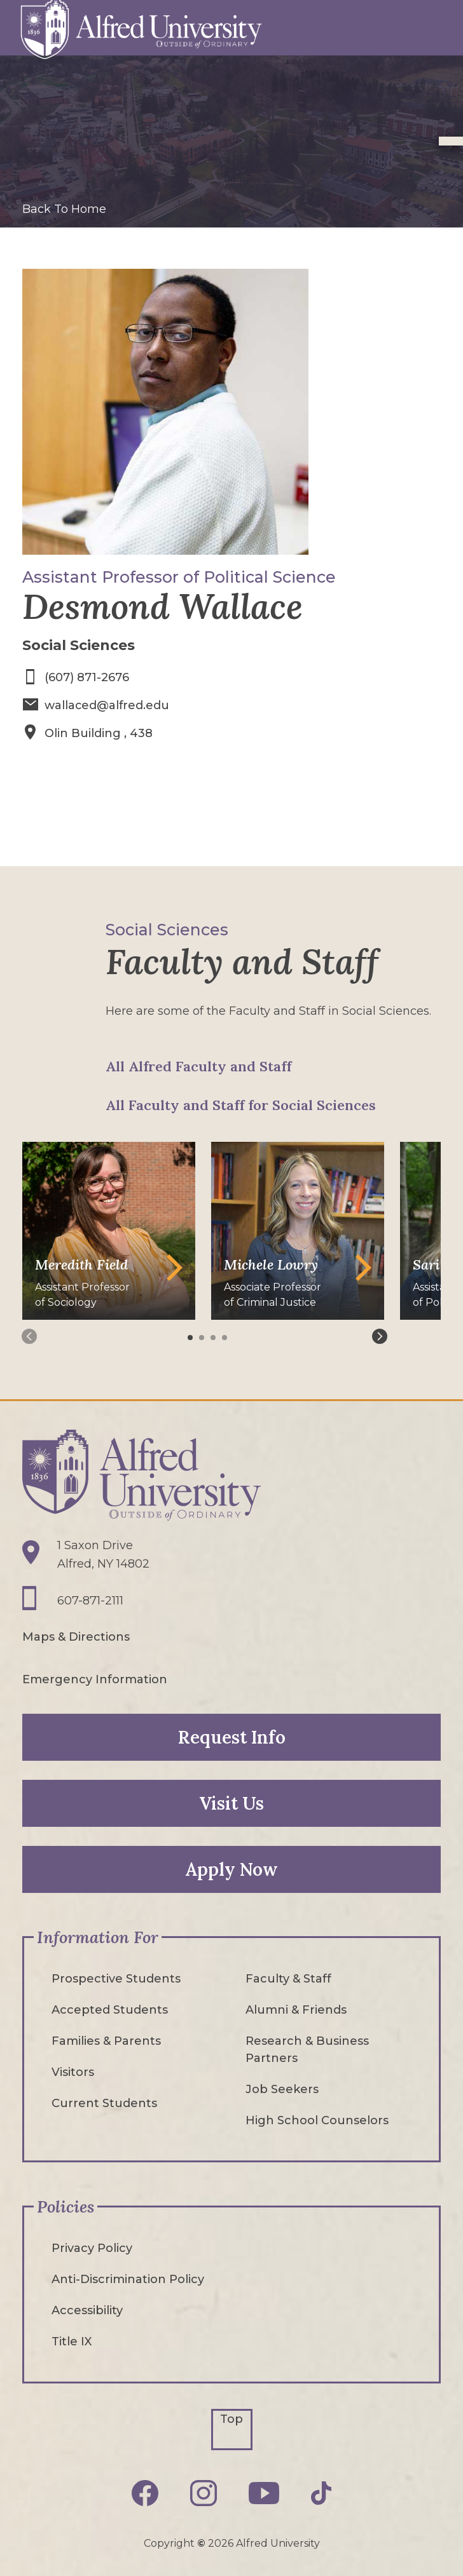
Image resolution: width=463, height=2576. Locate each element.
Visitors (73, 2071)
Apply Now (231, 1868)
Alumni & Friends (296, 2009)
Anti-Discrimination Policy (128, 2278)
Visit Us (231, 1802)
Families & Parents (106, 2040)
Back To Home (64, 209)
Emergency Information (94, 1678)
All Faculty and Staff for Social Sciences (241, 1104)
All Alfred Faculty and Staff (198, 1065)
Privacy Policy (92, 2247)
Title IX (72, 2340)
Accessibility (87, 2309)
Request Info (232, 1736)
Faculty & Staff (288, 1977)
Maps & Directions (76, 1636)
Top (231, 2418)
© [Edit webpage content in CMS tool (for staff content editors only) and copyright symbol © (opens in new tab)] (201, 2543)
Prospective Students (116, 1977)
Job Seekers (282, 2088)
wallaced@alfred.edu (107, 705)
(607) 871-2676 (87, 677)
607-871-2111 (90, 1599)
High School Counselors (317, 2119)
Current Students (104, 2102)
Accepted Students (110, 2009)
